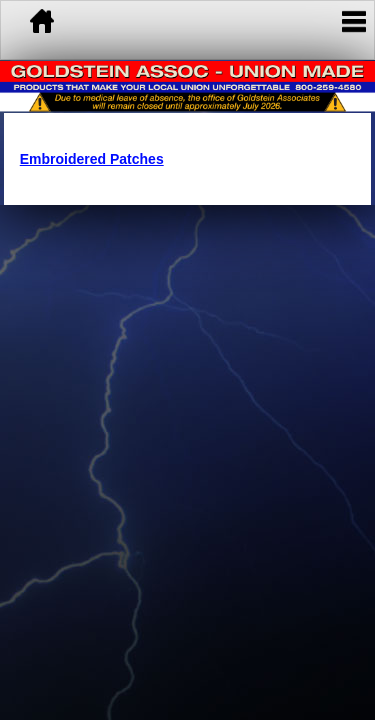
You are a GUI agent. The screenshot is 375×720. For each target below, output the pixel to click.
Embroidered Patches (92, 159)
